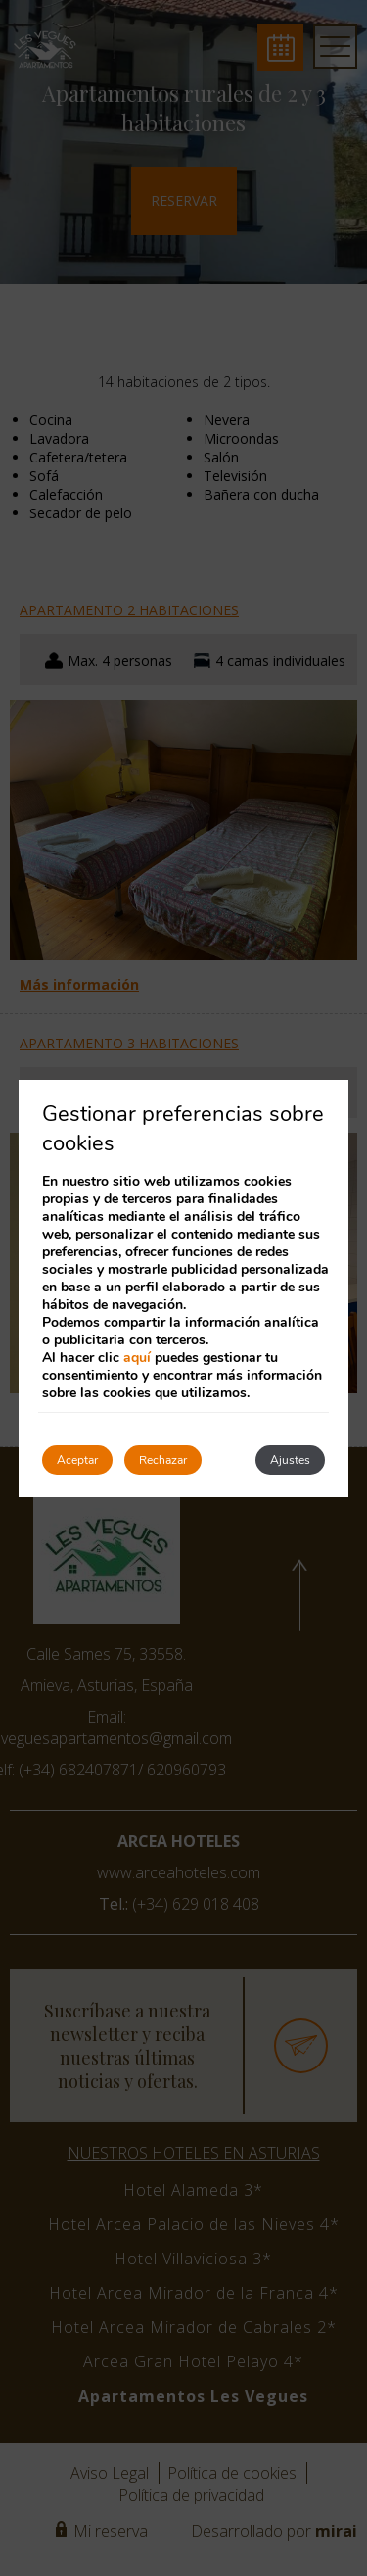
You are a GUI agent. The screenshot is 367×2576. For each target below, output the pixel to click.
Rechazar (163, 1460)
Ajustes (290, 1460)
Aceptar (77, 1460)
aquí (137, 1357)
